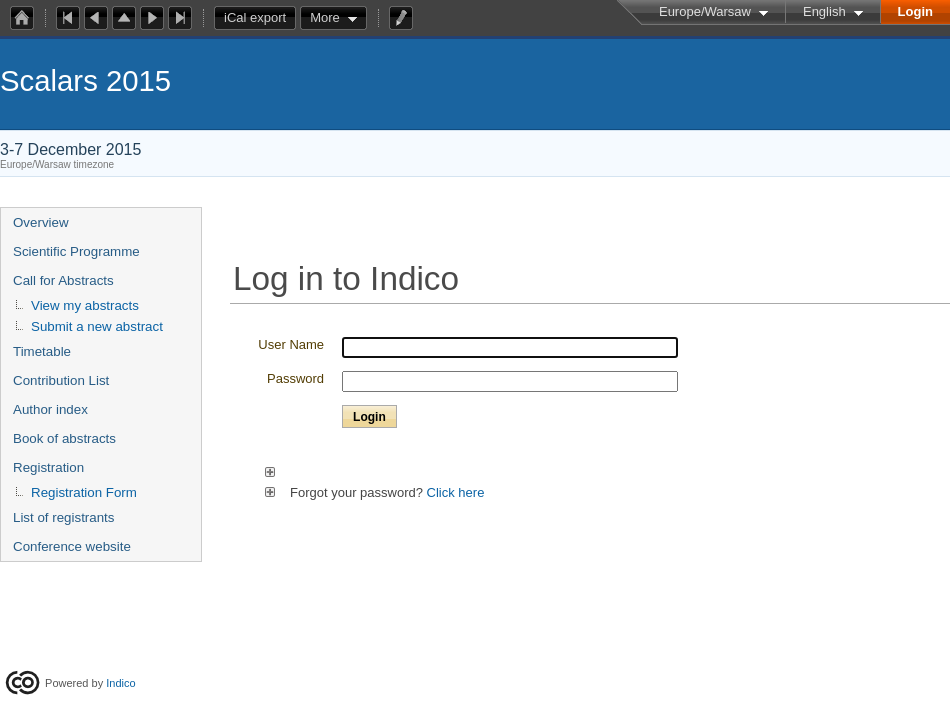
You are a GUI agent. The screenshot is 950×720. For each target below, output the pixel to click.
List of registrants (63, 517)
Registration (48, 467)
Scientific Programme (76, 251)
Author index (50, 409)
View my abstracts (85, 305)
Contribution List (61, 380)
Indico (120, 683)
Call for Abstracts (63, 280)
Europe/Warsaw (705, 11)
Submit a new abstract (97, 326)
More (325, 17)
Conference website (72, 546)
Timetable (42, 351)
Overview (41, 222)
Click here (456, 492)
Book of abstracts (64, 438)
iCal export (260, 18)
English (824, 11)
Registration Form (84, 492)
